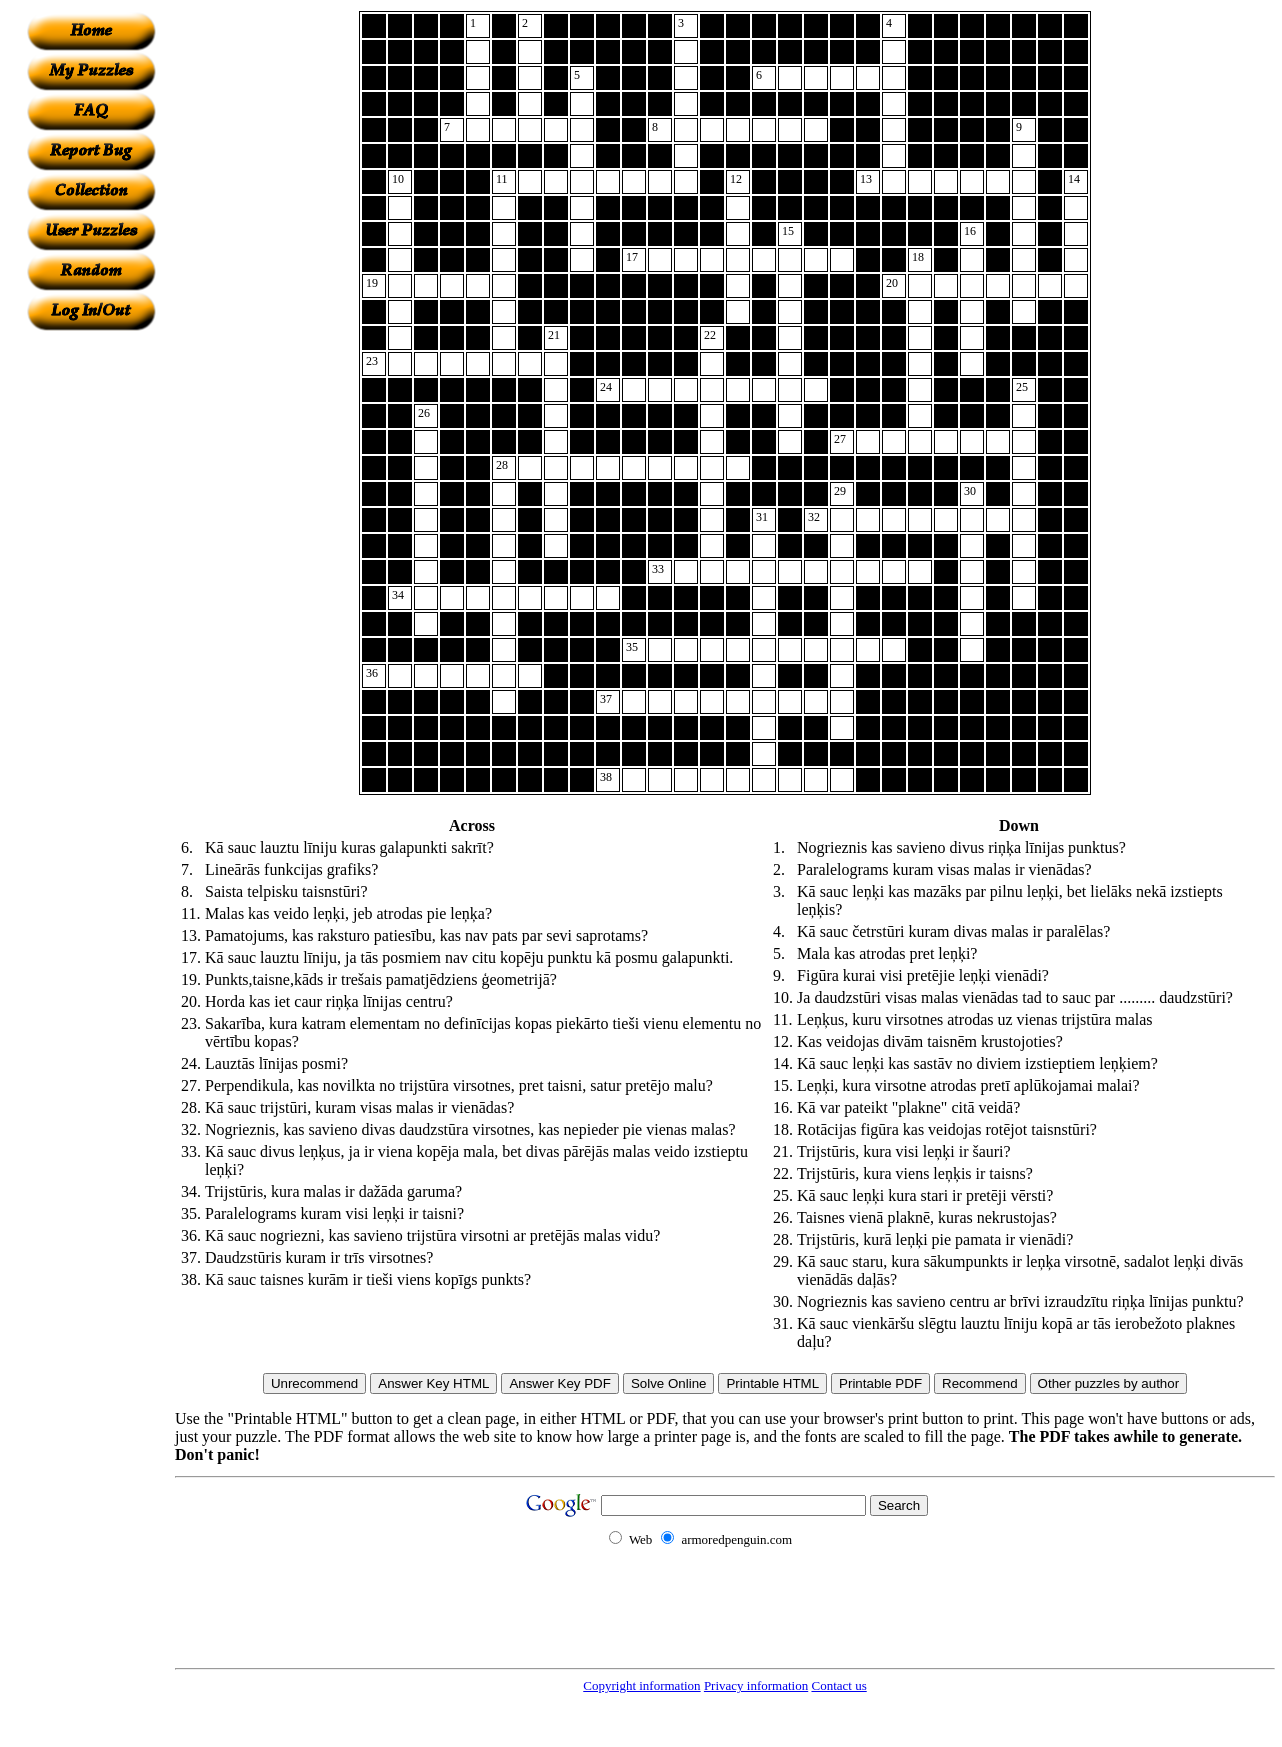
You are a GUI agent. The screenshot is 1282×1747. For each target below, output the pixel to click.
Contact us (838, 1685)
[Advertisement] (91, 631)
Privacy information (756, 1685)
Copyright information (641, 1685)
